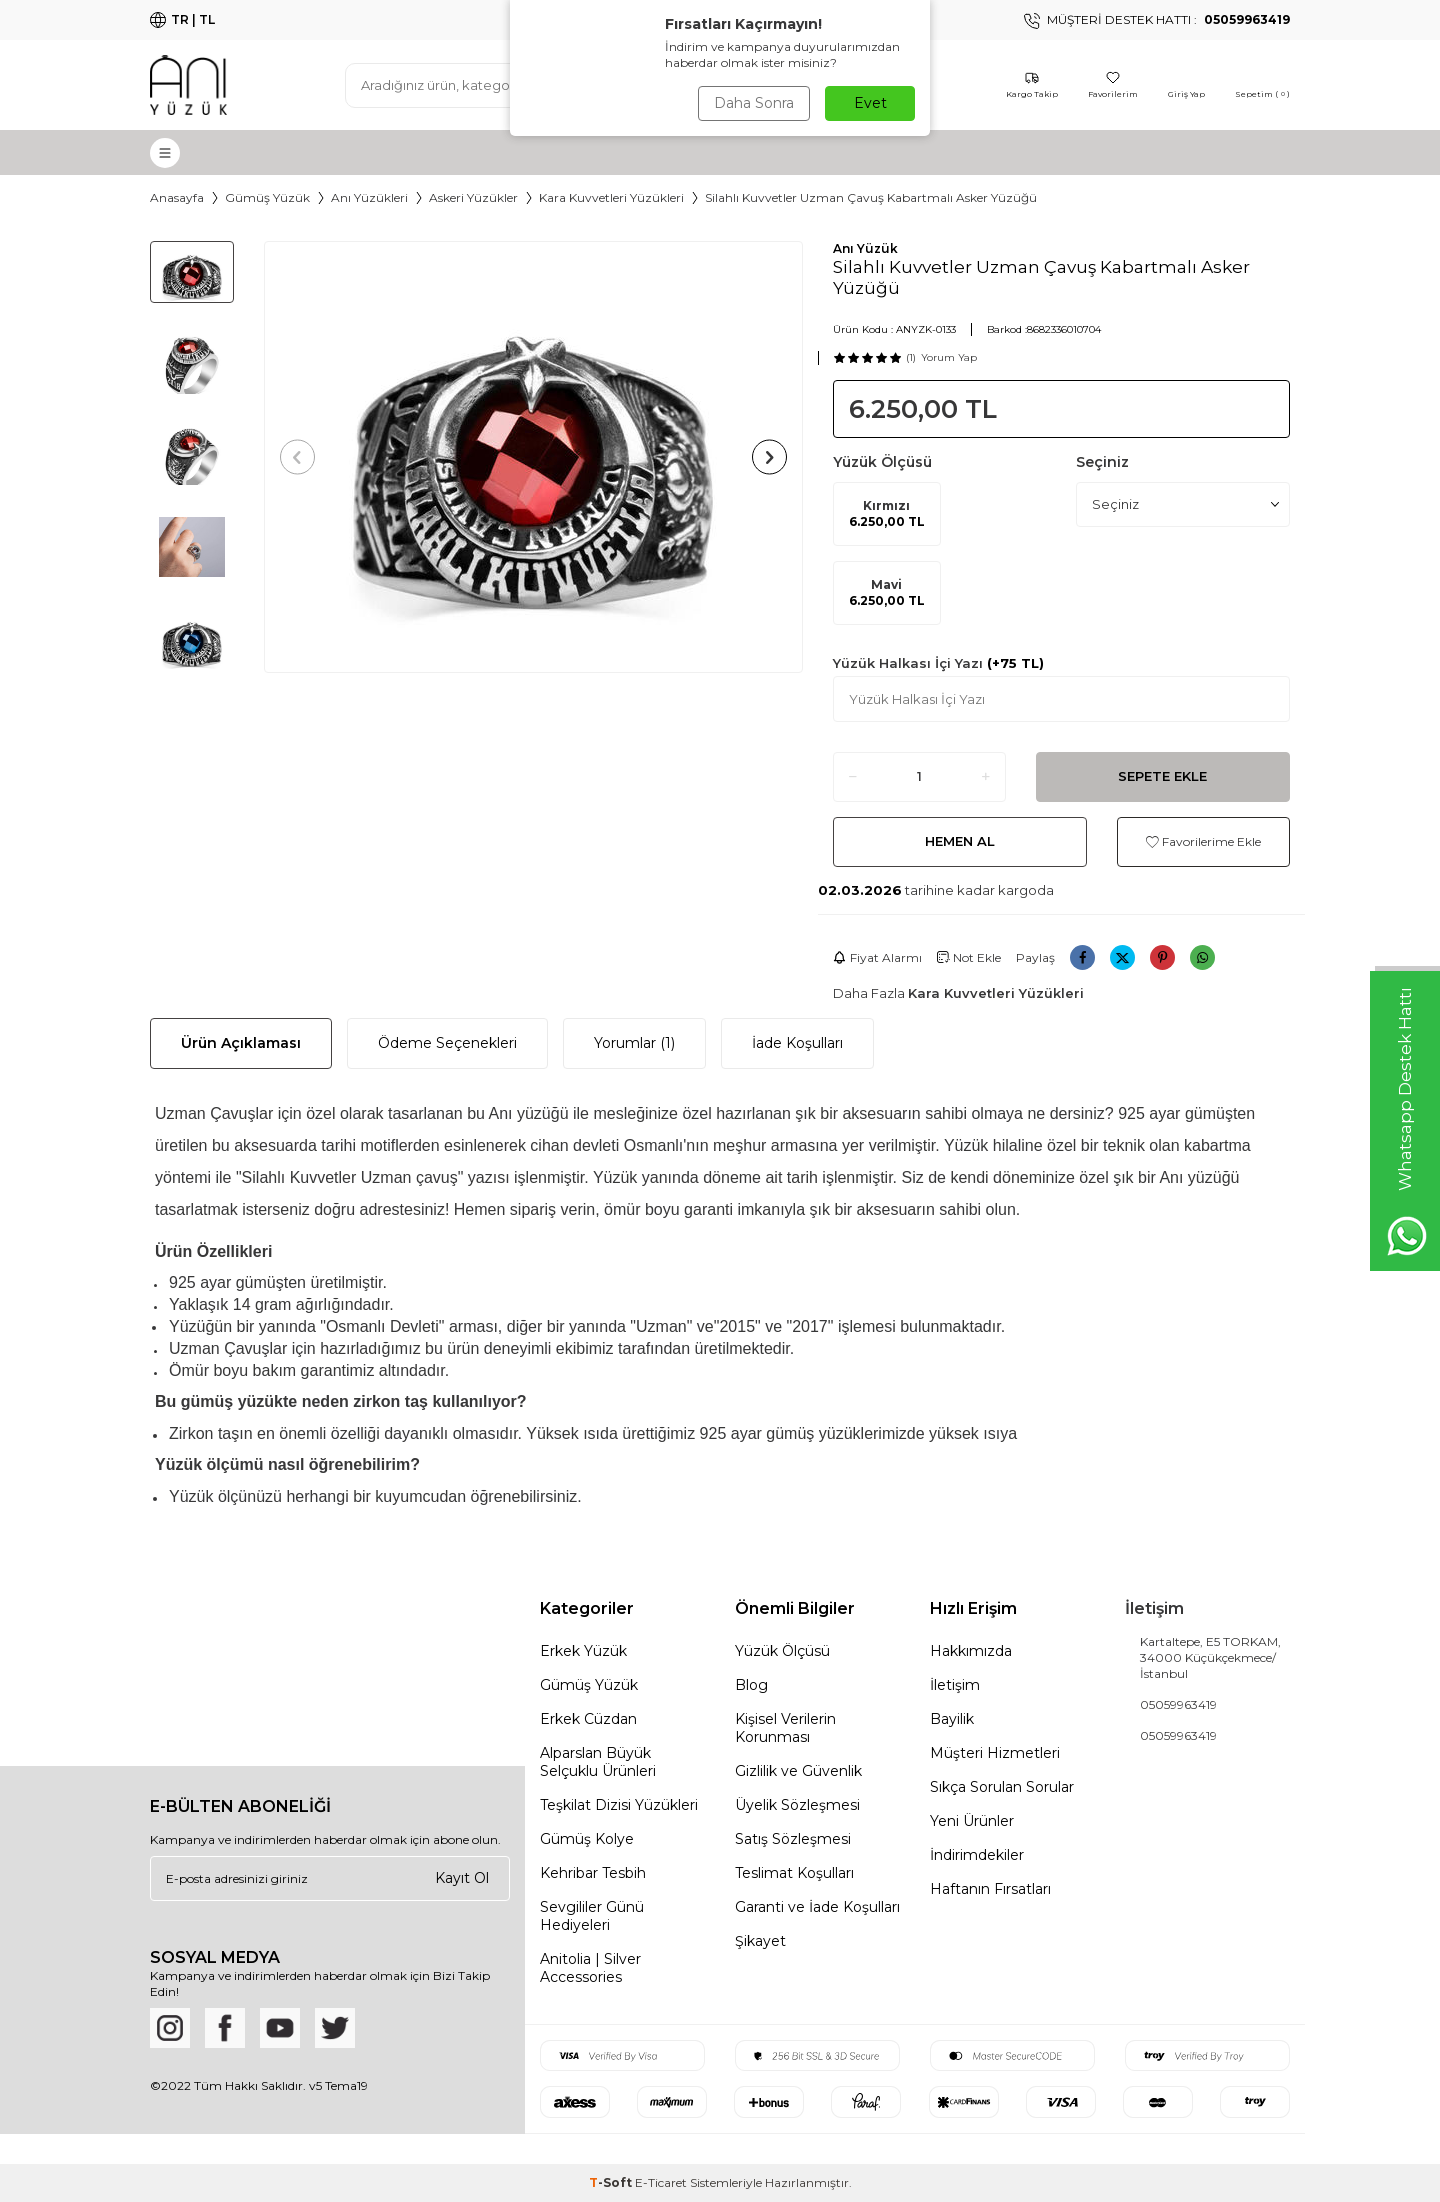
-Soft (612, 2182)
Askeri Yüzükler (473, 197)
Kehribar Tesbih (593, 1873)
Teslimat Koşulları (794, 1873)
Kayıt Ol (462, 1878)
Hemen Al (960, 841)
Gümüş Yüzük (267, 197)
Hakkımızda (971, 1651)
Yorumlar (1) (634, 1043)
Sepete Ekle (1162, 776)
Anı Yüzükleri (369, 197)
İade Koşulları (797, 1043)
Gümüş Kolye (587, 1839)
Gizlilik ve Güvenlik (798, 1771)
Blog (751, 1685)
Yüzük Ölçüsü (782, 1651)
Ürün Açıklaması (241, 1043)
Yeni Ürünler (972, 1821)
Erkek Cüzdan (588, 1719)
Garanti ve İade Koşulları (817, 1907)
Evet (870, 103)
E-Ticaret (661, 2182)
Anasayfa (177, 197)
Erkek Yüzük (583, 1651)
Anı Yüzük (865, 248)
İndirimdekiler (977, 1855)
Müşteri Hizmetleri (995, 1753)
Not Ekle (969, 957)
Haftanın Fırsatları (990, 1889)
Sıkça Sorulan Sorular (1002, 1787)
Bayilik (952, 1719)
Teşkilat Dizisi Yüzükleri (619, 1805)
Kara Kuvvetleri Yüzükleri (611, 197)
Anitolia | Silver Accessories (590, 1968)
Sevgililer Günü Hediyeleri (592, 1916)
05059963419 (1178, 1704)
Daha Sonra (754, 103)
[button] (297, 456)
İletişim (955, 1685)
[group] (533, 457)
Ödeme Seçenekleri (447, 1043)
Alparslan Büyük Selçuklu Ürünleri (598, 1762)
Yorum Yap (949, 357)
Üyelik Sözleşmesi (797, 1805)
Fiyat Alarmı (877, 957)
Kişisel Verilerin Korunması (785, 1728)
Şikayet (760, 1941)
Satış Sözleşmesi (793, 1839)
